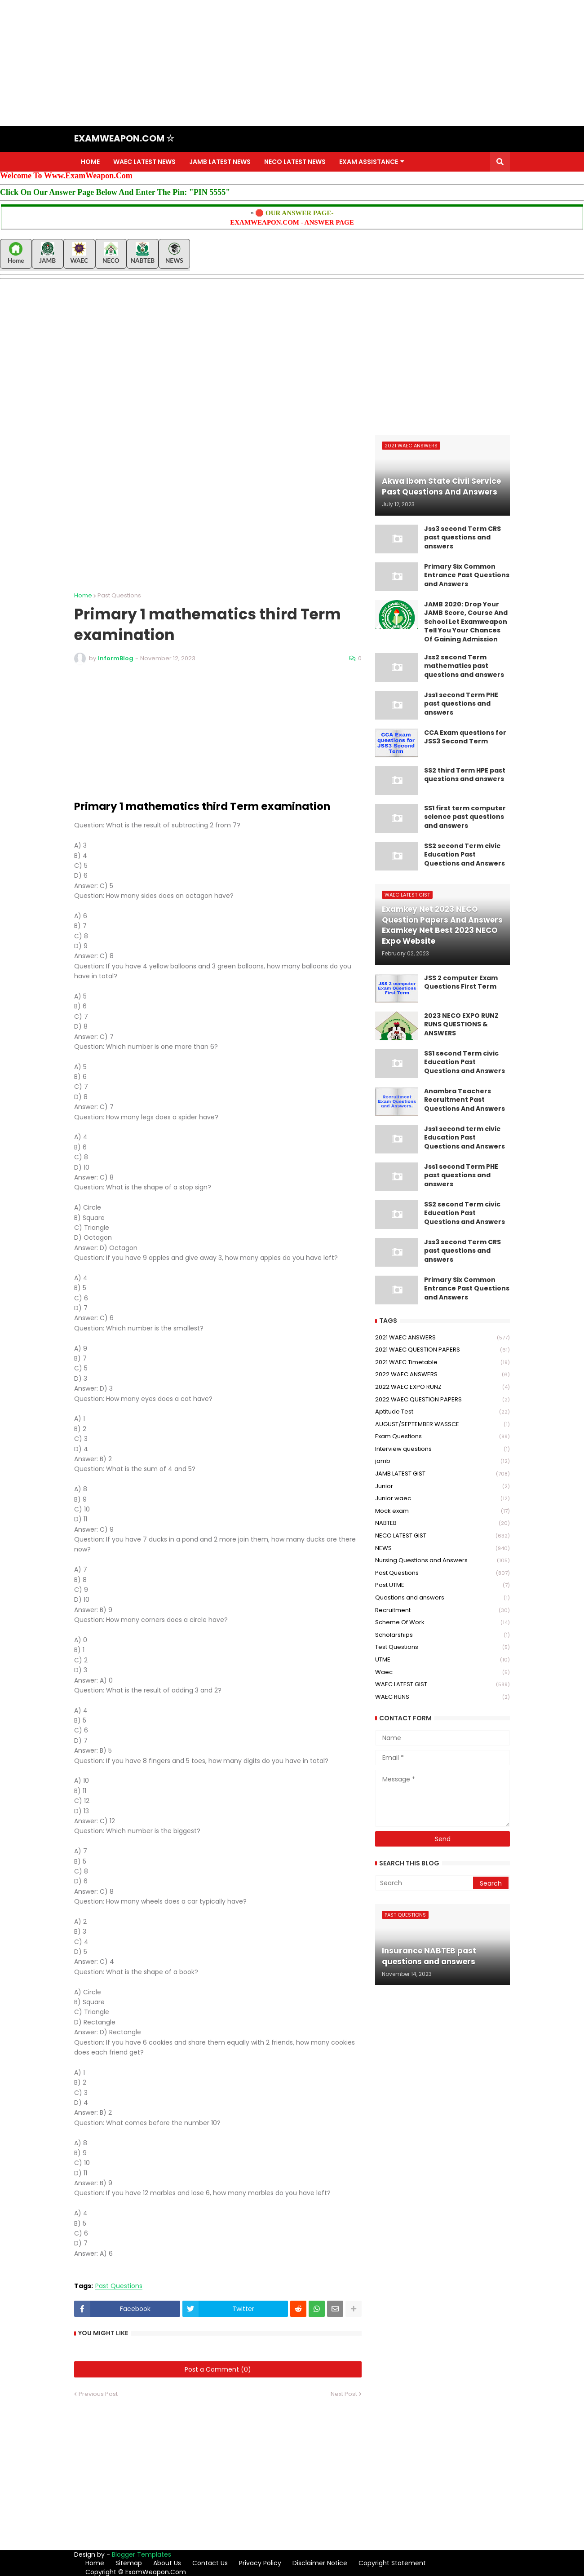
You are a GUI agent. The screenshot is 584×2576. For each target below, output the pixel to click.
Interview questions (442, 1449)
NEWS (442, 1548)
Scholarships (442, 1635)
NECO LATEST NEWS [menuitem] (295, 161)
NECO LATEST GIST (442, 1536)
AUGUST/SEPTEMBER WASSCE (442, 1424)
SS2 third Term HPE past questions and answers (464, 775)
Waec (442, 1672)
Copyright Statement (392, 2562)
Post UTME (442, 1585)
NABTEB (442, 1523)
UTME (442, 1660)
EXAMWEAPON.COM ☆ (124, 138)
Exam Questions (442, 1436)
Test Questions (442, 1647)
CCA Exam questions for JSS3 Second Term (465, 737)
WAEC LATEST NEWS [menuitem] (144, 161)
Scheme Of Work (442, 1622)
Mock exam (442, 1511)
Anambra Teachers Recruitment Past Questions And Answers (464, 1100)
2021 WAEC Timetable (442, 1362)
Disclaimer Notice (319, 2562)
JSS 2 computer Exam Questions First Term (461, 982)
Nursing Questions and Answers (442, 1560)
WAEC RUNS (442, 1696)
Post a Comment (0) (218, 2369)
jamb (442, 1461)
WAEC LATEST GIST (442, 1684)
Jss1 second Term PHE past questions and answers (461, 704)
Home (83, 595)
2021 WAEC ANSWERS (442, 1338)
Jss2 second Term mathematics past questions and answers (464, 666)
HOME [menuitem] (90, 161)
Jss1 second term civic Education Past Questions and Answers (464, 1138)
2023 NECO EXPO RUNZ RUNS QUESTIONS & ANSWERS (461, 1025)
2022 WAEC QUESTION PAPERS (442, 1400)
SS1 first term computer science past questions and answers (465, 817)
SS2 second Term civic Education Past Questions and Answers (464, 855)
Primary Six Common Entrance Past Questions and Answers (466, 575)
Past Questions (119, 595)
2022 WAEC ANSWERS (442, 1374)
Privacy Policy (260, 2562)
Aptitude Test (442, 1412)
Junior (442, 1486)
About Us (167, 2562)
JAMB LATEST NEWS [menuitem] (220, 161)
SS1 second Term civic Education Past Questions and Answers (464, 1062)
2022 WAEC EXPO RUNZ (442, 1387)
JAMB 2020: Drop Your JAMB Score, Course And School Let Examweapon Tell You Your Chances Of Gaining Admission (466, 622)
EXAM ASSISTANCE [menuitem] (368, 161)
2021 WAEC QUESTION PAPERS (442, 1350)
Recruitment (442, 1610)
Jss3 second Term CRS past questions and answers (462, 538)
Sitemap (128, 2562)
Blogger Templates (141, 2554)
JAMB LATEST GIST (442, 1474)
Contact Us (210, 2562)
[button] (500, 162)
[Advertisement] (269, 63)
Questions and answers (442, 1598)
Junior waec (442, 1498)
